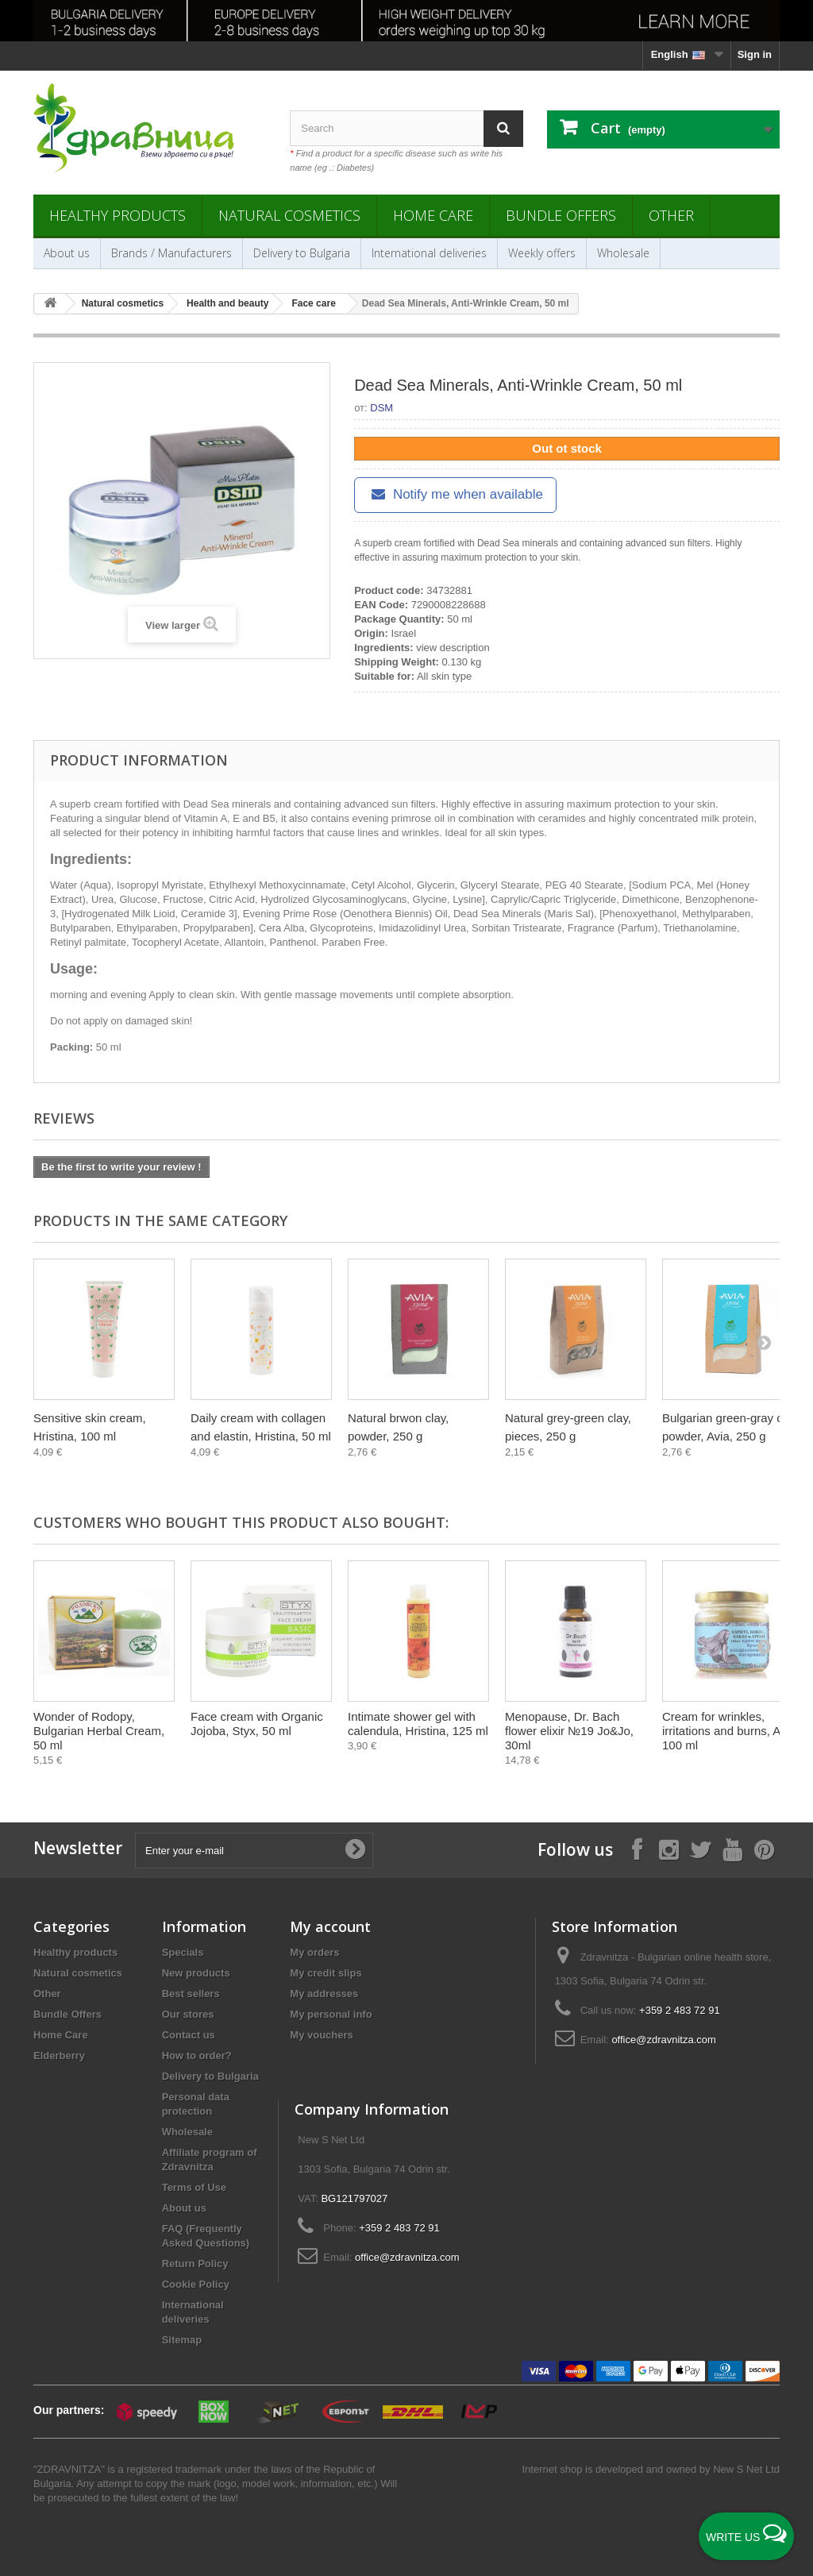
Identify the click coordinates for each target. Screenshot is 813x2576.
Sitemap (182, 2340)
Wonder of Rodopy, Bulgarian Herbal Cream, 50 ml (98, 1731)
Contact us (188, 2035)
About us (67, 252)
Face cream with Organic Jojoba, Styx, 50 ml (257, 1723)
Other (671, 215)
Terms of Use (194, 2187)
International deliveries (429, 252)
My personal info (331, 2014)
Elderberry (59, 2055)
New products (196, 1973)
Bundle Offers (561, 215)
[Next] (764, 1342)
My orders (314, 1952)
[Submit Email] (355, 1850)
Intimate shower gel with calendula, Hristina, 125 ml (418, 1723)
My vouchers (321, 2035)
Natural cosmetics (289, 215)
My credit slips (325, 1973)
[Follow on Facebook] (637, 1849)
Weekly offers (542, 252)
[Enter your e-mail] (254, 1850)
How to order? (197, 2055)
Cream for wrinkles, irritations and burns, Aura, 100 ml (731, 1731)
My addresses (324, 1993)
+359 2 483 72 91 (679, 2010)
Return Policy (195, 2263)
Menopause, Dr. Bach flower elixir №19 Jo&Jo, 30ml (569, 1731)
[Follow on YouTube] (732, 1849)
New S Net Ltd (746, 2469)
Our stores (188, 2014)
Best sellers (191, 1993)
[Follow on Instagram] (668, 1849)
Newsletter (77, 1848)
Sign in (755, 54)
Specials (183, 1952)
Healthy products (117, 215)
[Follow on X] (700, 1849)
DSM (381, 408)
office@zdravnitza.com (663, 2040)
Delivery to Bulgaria (301, 252)
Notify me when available (455, 494)
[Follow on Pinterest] (763, 1849)
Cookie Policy (195, 2284)
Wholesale (623, 252)
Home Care (433, 215)
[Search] (503, 128)
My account (330, 1926)
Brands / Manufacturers (171, 252)
